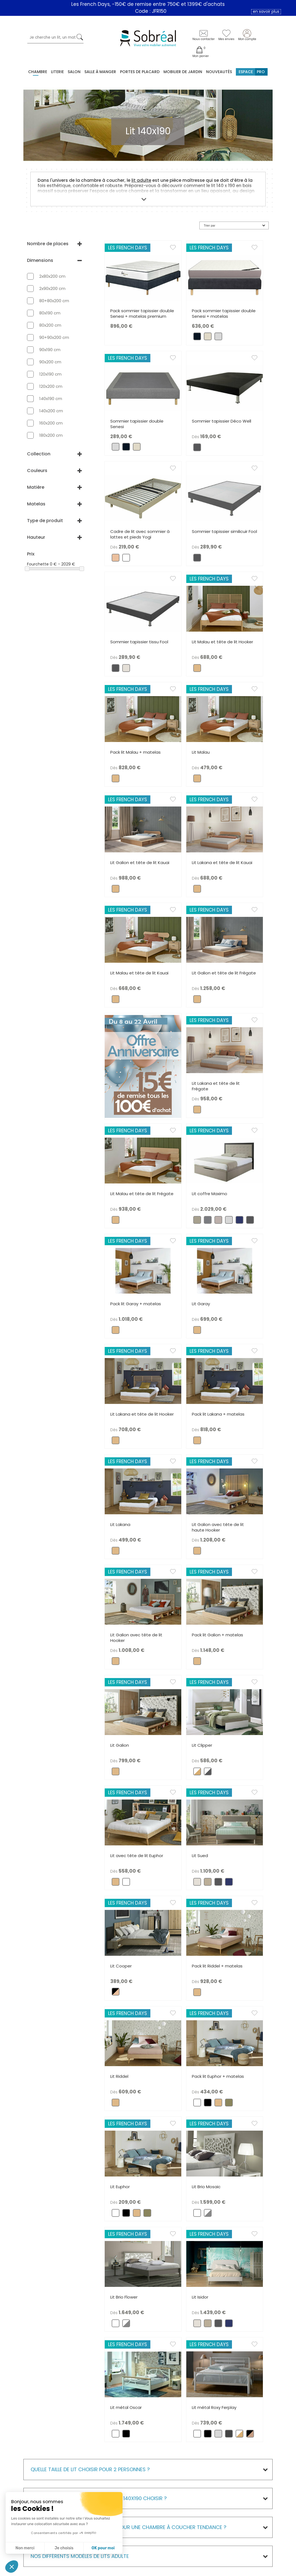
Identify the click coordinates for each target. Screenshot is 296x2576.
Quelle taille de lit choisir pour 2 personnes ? (90, 2469)
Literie (57, 72)
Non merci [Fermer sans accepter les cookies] (24, 2548)
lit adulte (141, 180)
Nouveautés (219, 72)
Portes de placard (140, 72)
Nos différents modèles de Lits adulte (80, 2556)
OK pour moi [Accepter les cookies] (103, 2548)
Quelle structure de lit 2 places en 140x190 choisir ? (99, 2498)
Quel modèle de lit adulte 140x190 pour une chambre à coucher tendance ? (128, 2527)
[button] (11, 2566)
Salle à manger (100, 72)
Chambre (37, 72)
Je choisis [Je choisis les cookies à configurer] (64, 2548)
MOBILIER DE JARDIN (182, 72)
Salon (74, 72)
